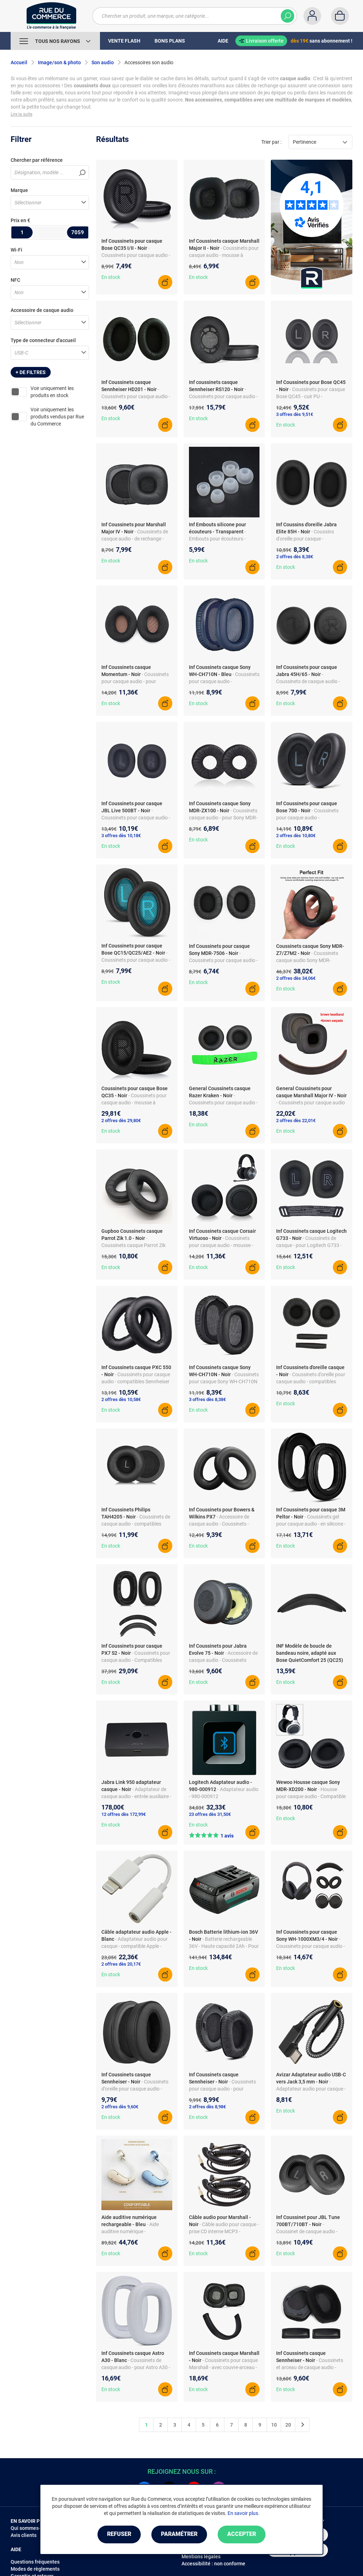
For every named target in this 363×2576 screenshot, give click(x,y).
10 (274, 2425)
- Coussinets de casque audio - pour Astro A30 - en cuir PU (135, 2367)
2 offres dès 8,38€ (294, 556)
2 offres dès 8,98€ (207, 2106)
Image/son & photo (59, 62)
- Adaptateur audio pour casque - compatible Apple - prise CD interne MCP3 (134, 1946)
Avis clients (24, 2535)
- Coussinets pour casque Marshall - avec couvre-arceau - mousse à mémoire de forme (223, 2367)
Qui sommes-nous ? (33, 2528)
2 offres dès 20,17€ (121, 1964)
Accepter (241, 2534)
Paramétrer (179, 2534)
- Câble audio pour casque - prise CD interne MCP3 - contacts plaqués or (224, 2231)
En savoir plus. (243, 2513)
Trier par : (271, 142)
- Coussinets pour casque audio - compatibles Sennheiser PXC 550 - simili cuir (135, 1381)
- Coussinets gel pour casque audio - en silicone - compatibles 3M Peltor (311, 1524)
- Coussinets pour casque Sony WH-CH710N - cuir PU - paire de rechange (224, 1381)
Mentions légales (201, 2556)
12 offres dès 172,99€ (123, 1814)
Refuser (119, 2534)
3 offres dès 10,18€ (121, 835)
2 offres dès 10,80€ (295, 835)
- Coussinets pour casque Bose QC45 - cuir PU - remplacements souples (310, 396)
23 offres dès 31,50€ (210, 1814)
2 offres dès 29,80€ (121, 1120)
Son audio (102, 62)
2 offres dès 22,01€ (295, 1120)
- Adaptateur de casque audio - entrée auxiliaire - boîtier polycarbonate (136, 1796)
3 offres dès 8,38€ (207, 1399)
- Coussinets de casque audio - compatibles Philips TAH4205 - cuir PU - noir (135, 1524)
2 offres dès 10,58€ (121, 1399)
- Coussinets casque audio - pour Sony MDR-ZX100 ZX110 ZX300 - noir (223, 818)
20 (288, 2425)
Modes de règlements (35, 2569)
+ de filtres (31, 372)
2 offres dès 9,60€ (119, 2106)
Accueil (19, 62)
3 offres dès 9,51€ (294, 414)
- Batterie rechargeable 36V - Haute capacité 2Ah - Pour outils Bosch (224, 1946)
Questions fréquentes (35, 2562)
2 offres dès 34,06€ (295, 978)
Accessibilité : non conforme (213, 2563)
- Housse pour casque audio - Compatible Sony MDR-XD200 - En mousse (311, 1796)
